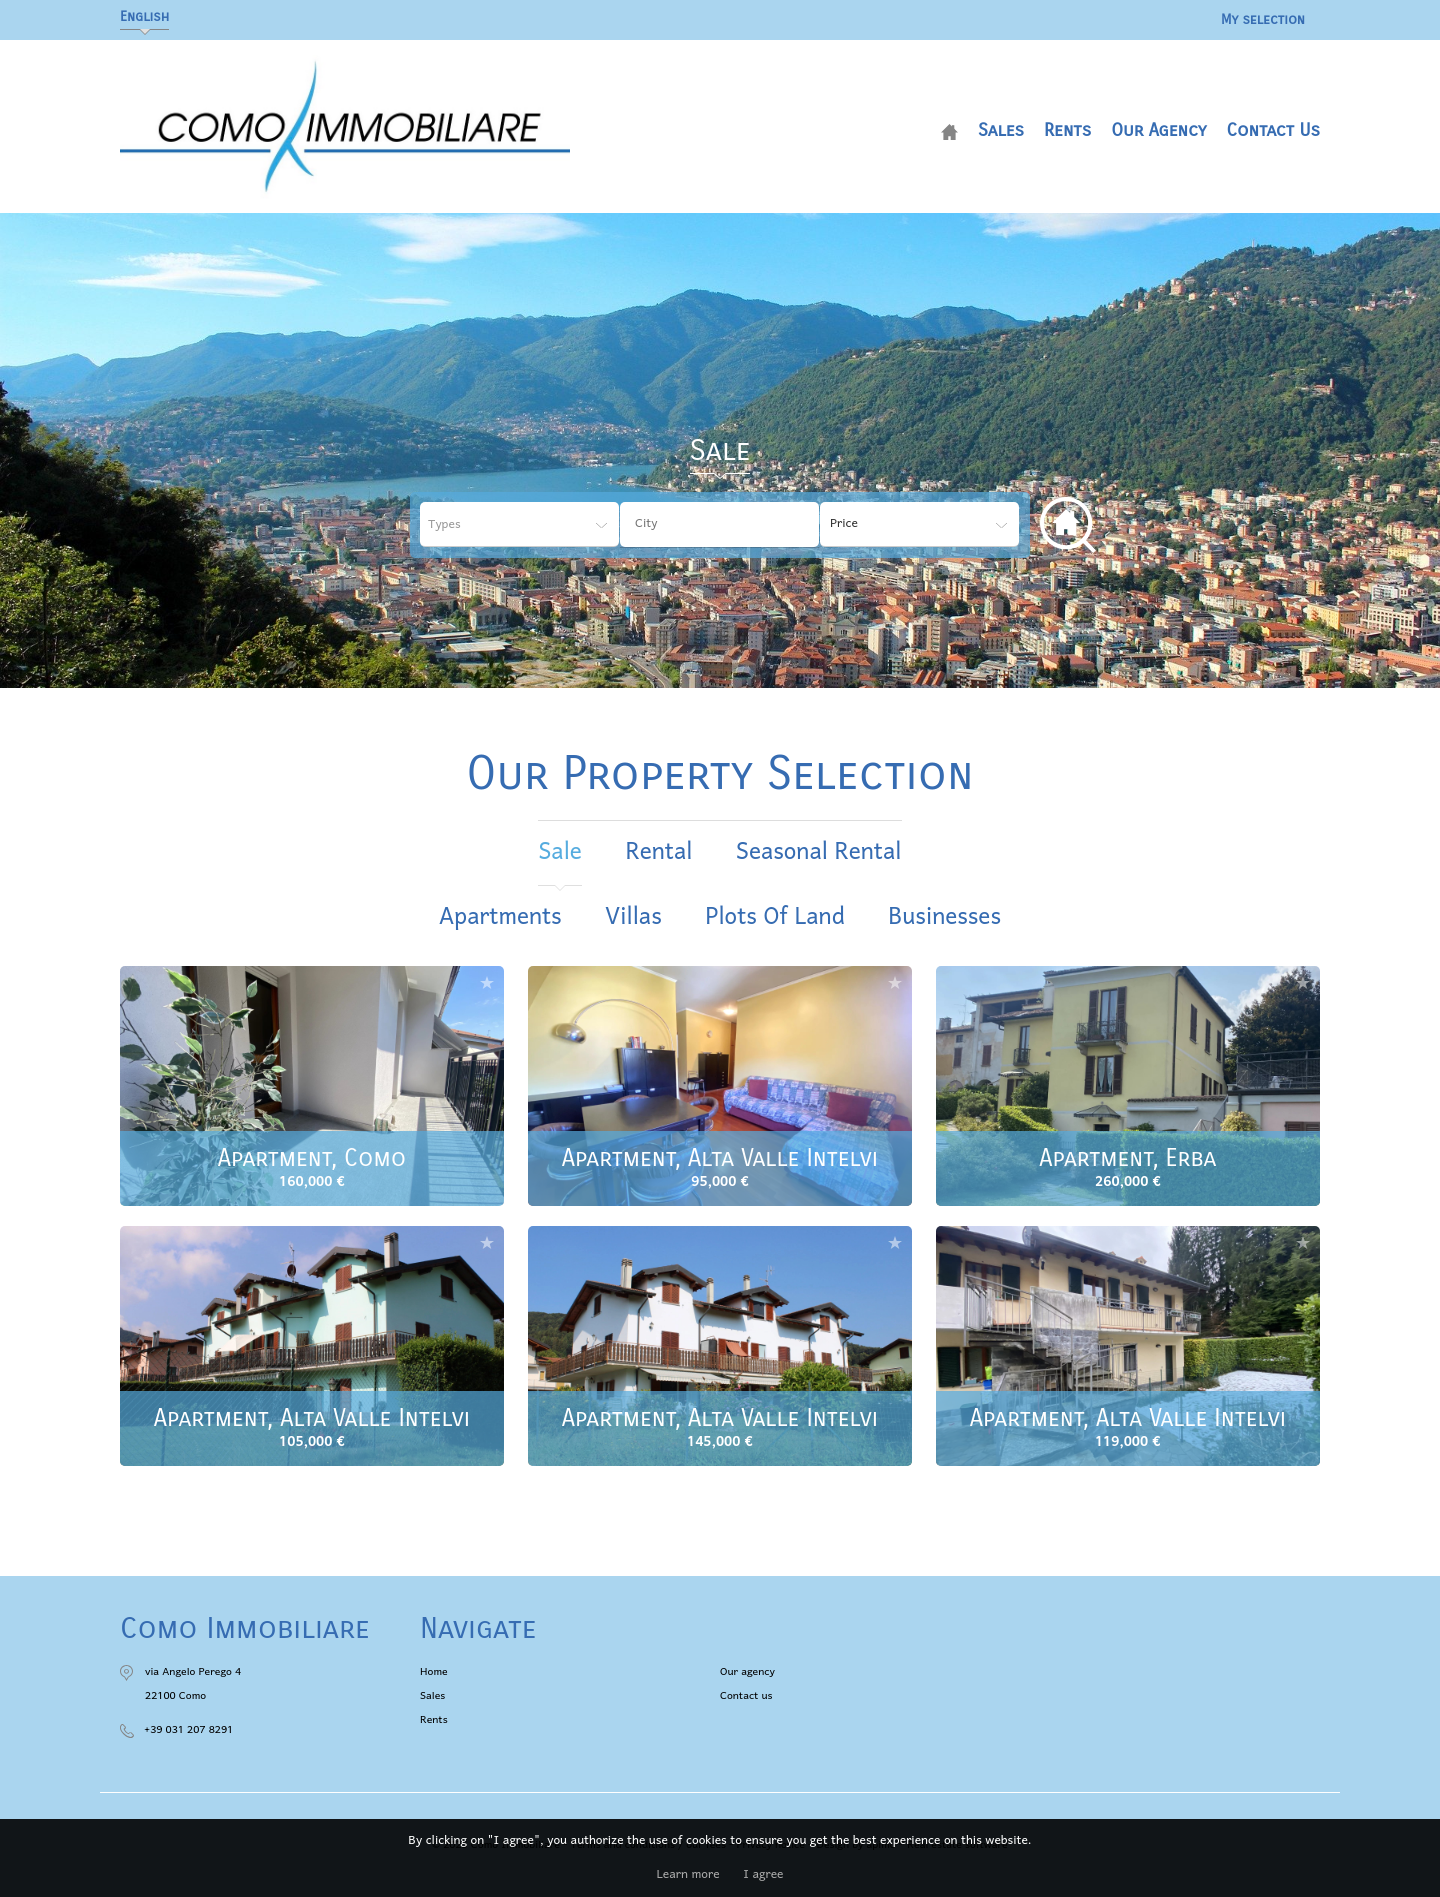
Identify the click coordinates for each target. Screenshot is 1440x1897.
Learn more (688, 1875)
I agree (763, 1875)
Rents (1067, 130)
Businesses (944, 917)
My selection (1263, 19)
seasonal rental (819, 852)
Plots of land (774, 917)
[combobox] (719, 524)
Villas (633, 917)
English (144, 16)
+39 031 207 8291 (188, 1730)
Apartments (500, 917)
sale (559, 852)
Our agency (1158, 130)
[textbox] (735, 524)
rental (658, 852)
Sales (1001, 130)
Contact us (1273, 130)
